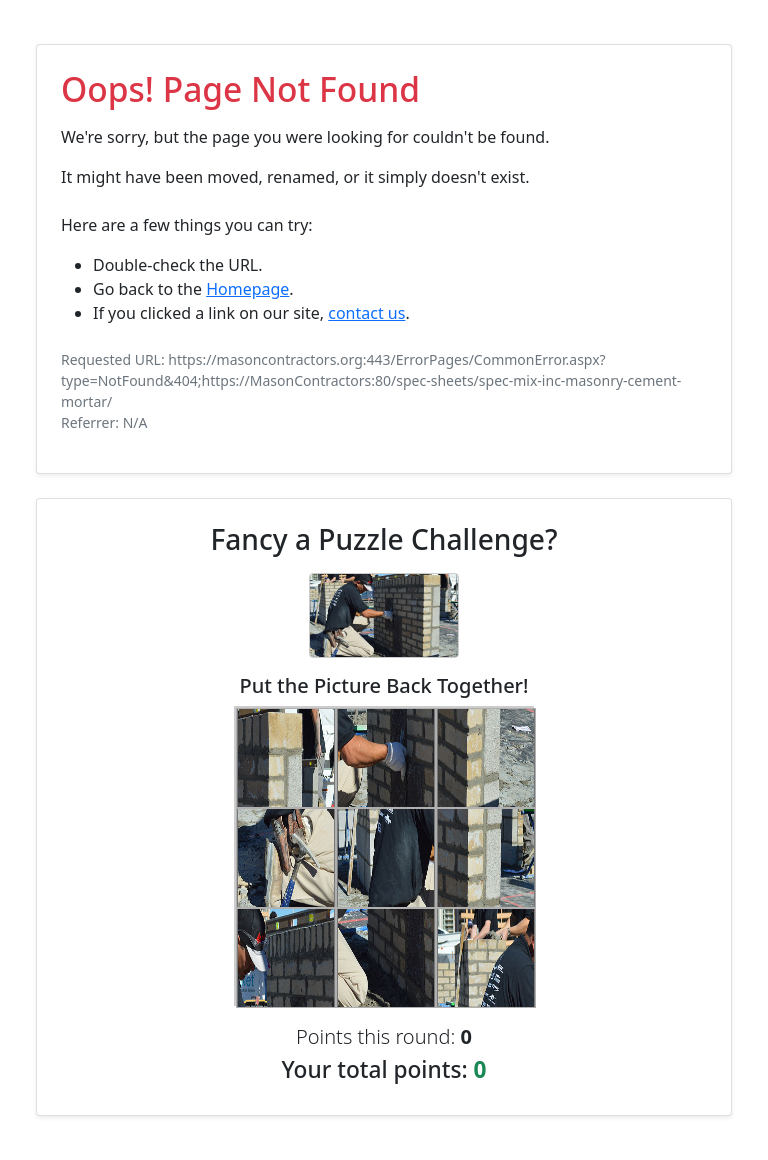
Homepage (247, 289)
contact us (366, 313)
